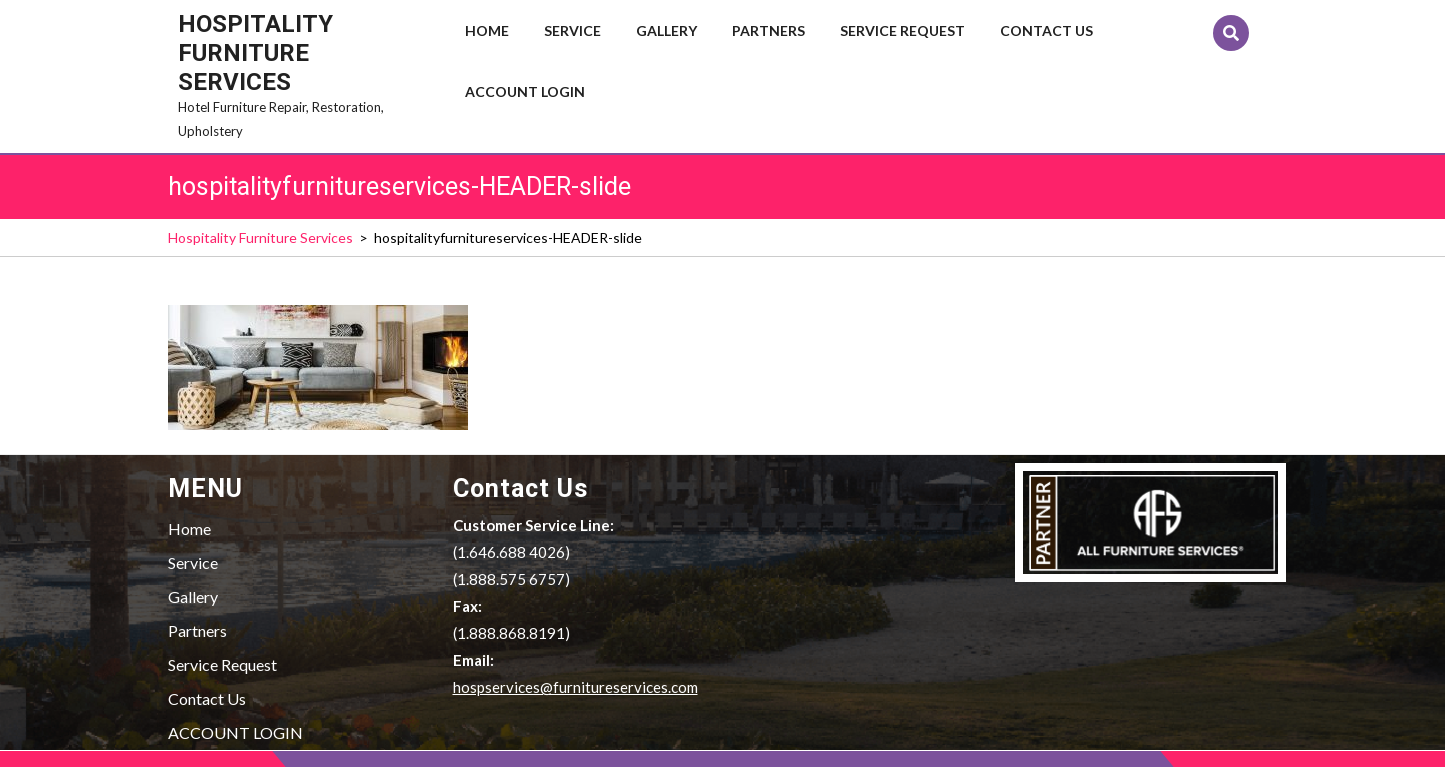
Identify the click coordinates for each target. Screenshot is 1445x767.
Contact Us (1046, 30)
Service (572, 30)
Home (487, 30)
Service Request (902, 30)
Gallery (666, 30)
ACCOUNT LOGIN (525, 91)
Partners (768, 30)
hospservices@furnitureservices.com (575, 687)
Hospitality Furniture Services (255, 53)
